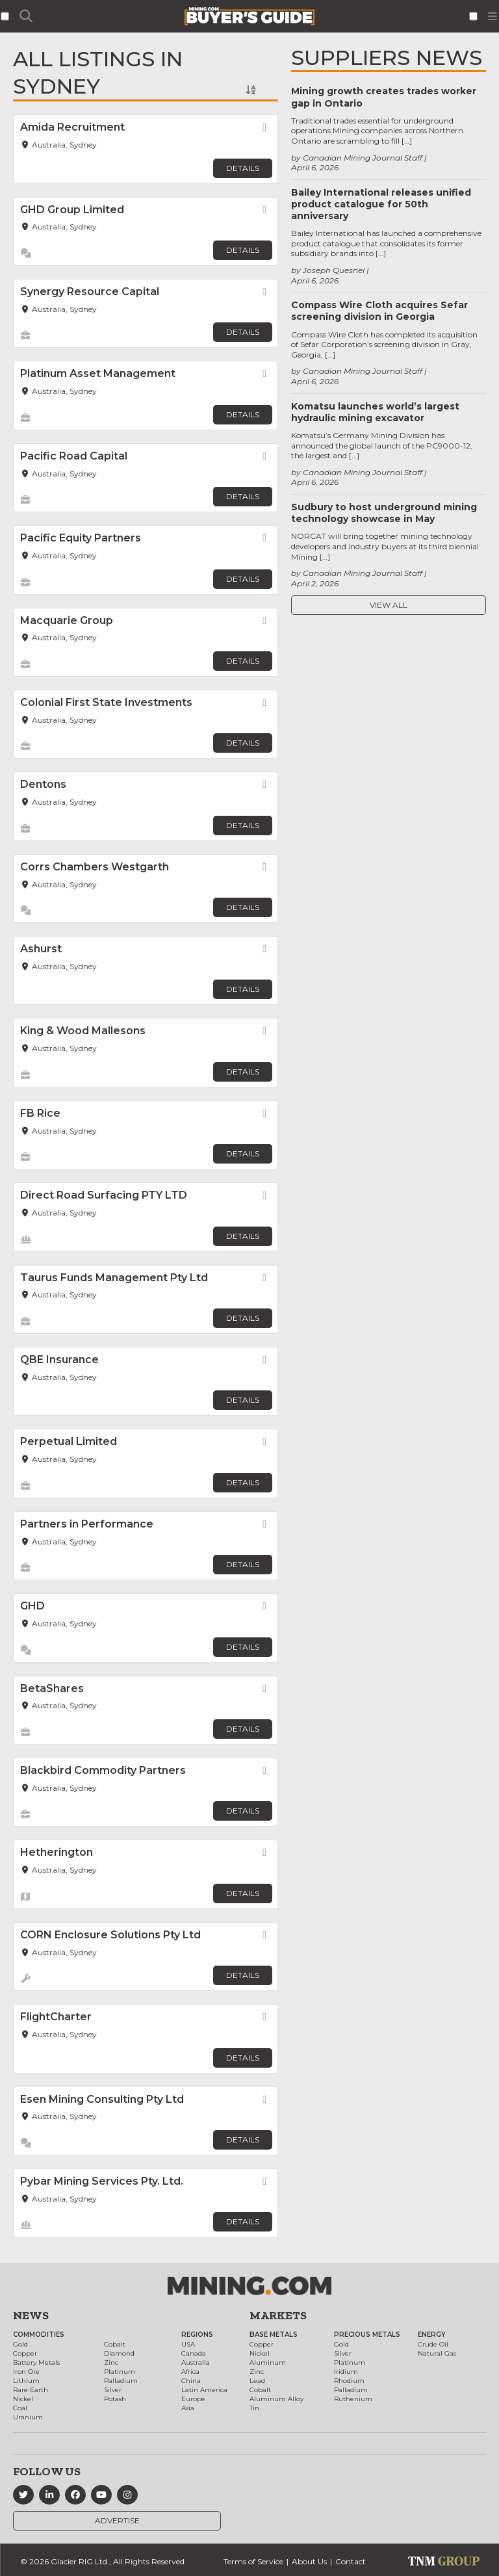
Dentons (43, 784)
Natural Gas (437, 2353)
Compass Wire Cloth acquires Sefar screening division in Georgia (379, 310)
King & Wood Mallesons (83, 1030)
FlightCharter (56, 2016)
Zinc (111, 2362)
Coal (20, 2408)
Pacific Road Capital (73, 456)
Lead (257, 2380)
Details (242, 168)
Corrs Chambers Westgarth (94, 867)
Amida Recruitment (72, 127)
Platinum (119, 2371)
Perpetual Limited (68, 1441)
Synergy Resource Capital (89, 291)
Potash (115, 2399)
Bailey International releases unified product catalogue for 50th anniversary (381, 204)
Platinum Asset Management (97, 373)
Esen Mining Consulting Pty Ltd (102, 2099)
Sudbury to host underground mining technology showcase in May (384, 513)
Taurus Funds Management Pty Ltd (114, 1277)
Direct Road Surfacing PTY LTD (103, 1195)
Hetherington (56, 1852)
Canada (193, 2353)
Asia (187, 2408)
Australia (195, 2362)
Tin (254, 2408)
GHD (32, 1606)
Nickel (23, 2399)
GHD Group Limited (72, 209)
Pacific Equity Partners (80, 538)
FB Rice (40, 1113)
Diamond (119, 2353)
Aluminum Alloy (276, 2399)
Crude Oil (433, 2344)
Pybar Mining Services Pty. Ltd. (101, 2181)
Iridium (346, 2371)
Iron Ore (26, 2371)
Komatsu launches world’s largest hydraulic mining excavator (375, 412)
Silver (113, 2390)
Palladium (121, 2380)
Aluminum (268, 2362)
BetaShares (52, 1688)
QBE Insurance (59, 1359)
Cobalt (114, 2344)
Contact (350, 2561)
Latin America (204, 2390)
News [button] (31, 2315)
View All (388, 605)
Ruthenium (353, 2399)
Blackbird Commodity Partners (103, 1770)
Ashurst (41, 949)
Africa (190, 2371)
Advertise (117, 2520)
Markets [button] (278, 2315)
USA (188, 2344)
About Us (309, 2561)
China (191, 2380)
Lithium (26, 2380)
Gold (20, 2344)
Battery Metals (36, 2362)
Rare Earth (30, 2390)
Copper (25, 2353)
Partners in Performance (86, 1524)
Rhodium (349, 2380)
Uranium (28, 2417)
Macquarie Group (66, 620)
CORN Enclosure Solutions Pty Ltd (110, 1935)
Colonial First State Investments (106, 702)
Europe (193, 2399)
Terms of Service (253, 2561)
